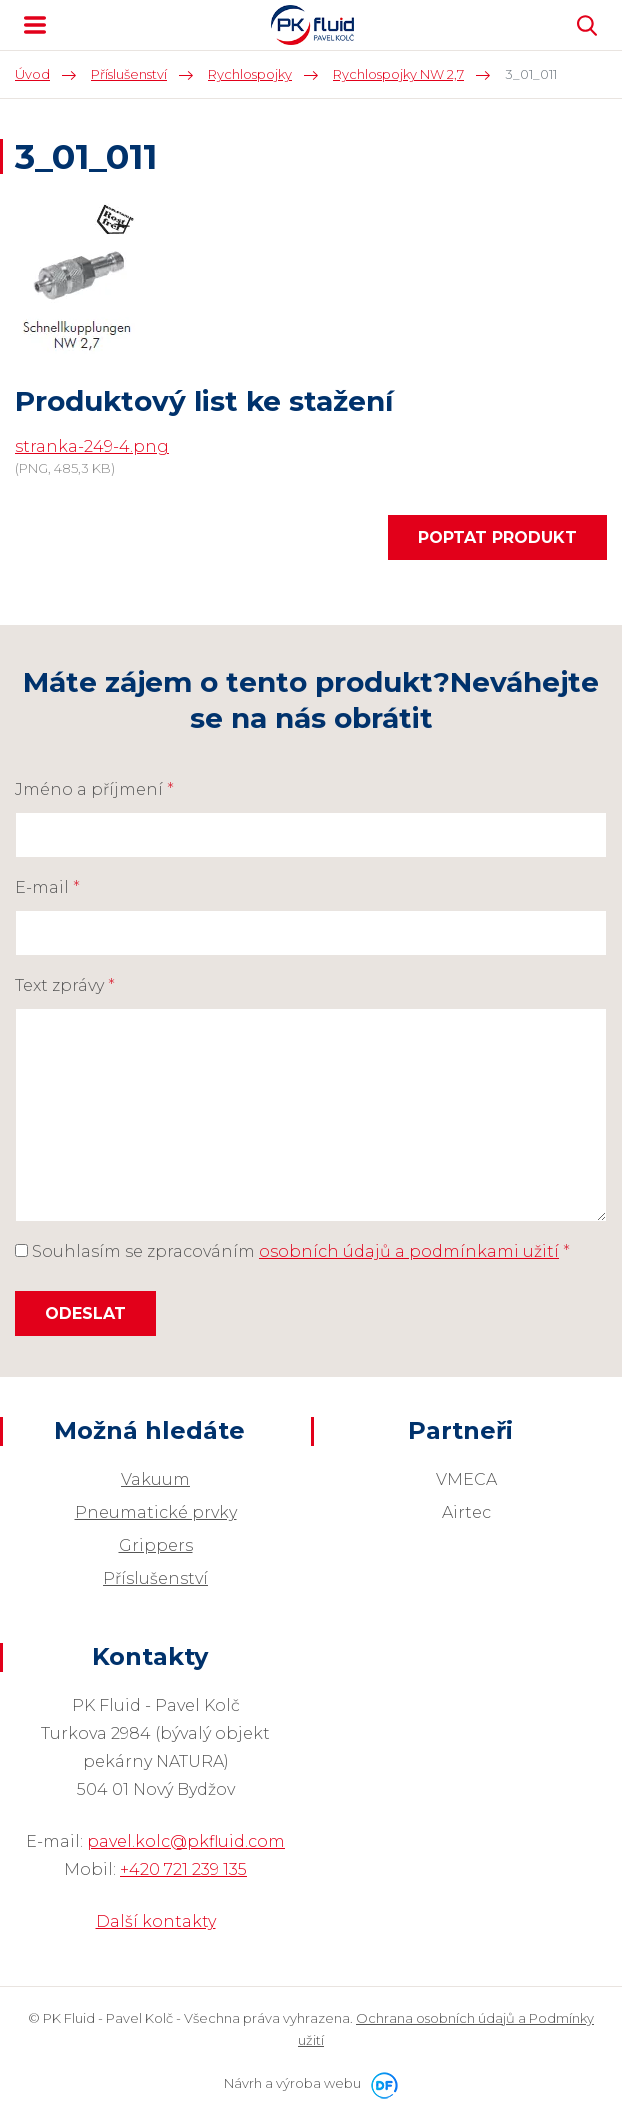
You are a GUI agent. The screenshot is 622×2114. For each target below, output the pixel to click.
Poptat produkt (497, 537)
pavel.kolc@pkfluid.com (186, 1841)
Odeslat (85, 1313)
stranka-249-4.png (92, 446)
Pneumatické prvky (156, 1512)
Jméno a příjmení (94, 789)
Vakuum (155, 1479)
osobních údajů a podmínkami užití (409, 1251)
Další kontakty (156, 1921)
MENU (35, 25)
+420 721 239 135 (183, 1869)
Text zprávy (65, 985)
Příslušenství (155, 1578)
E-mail (47, 887)
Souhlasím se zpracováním (292, 1251)
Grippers (156, 1545)
